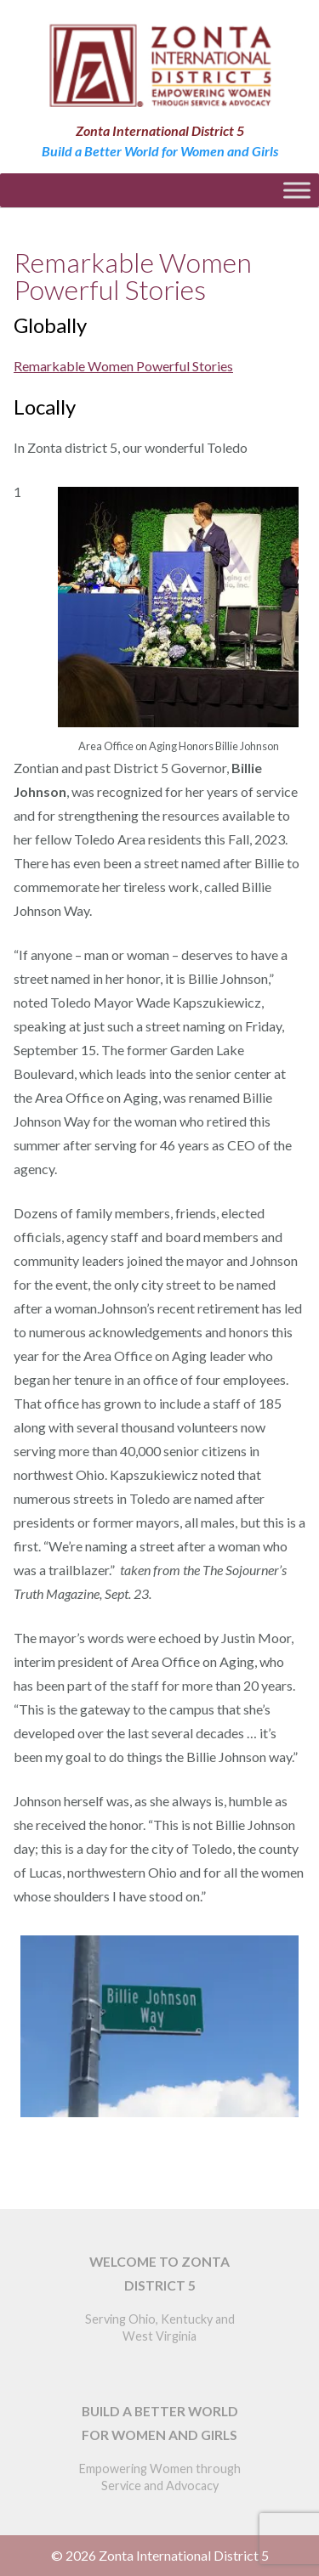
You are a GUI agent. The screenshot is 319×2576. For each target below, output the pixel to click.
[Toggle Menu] (296, 190)
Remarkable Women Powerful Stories (123, 366)
